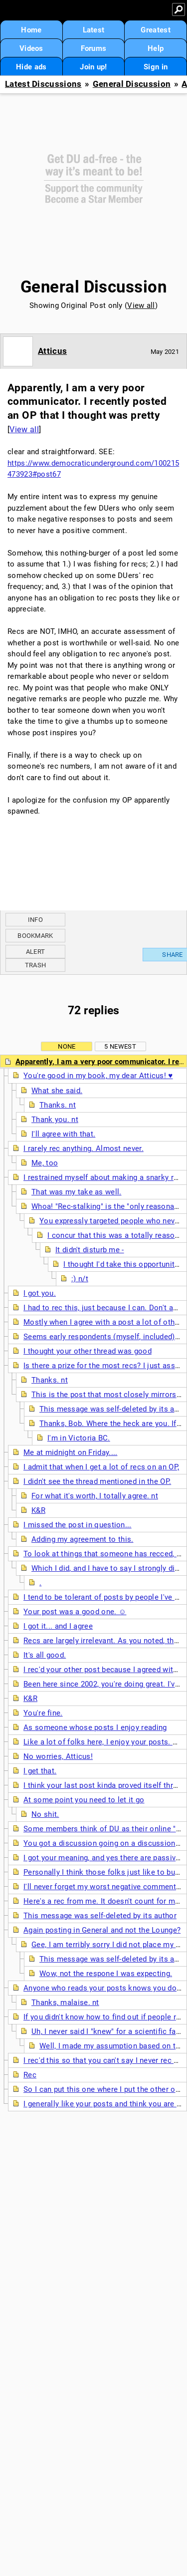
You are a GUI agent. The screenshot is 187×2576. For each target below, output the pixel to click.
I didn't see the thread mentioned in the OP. (97, 1481)
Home (31, 29)
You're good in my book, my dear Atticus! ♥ (98, 1075)
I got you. (39, 1293)
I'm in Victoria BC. (78, 1437)
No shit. (45, 1814)
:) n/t (79, 1278)
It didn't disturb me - (89, 1249)
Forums (94, 48)
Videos (31, 48)
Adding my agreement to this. (82, 1539)
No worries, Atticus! (58, 1756)
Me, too (44, 1162)
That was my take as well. (76, 1191)
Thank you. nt (54, 1119)
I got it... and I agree (58, 1626)
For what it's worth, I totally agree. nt (94, 1495)
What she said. (56, 1090)
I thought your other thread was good (87, 1351)
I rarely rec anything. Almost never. (83, 1148)
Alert (35, 951)
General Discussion (132, 84)
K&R (38, 1510)
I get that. (39, 1770)
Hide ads (31, 66)
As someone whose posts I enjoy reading (95, 1727)
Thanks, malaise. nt (65, 2002)
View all (141, 305)
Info (35, 919)
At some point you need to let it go (84, 1799)
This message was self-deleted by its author (100, 1915)
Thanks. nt (57, 1105)
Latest (94, 29)
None (66, 1046)
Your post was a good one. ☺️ (74, 1611)
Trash (35, 965)
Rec (29, 2074)
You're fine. (43, 1713)
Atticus (52, 351)
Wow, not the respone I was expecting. (105, 1973)
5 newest (120, 1046)
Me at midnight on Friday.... (70, 1452)
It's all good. (44, 1655)
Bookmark (35, 935)
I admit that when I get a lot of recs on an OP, (101, 1466)
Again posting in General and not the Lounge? (102, 1930)
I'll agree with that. (63, 1134)
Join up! (93, 66)
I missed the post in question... (77, 1524)
